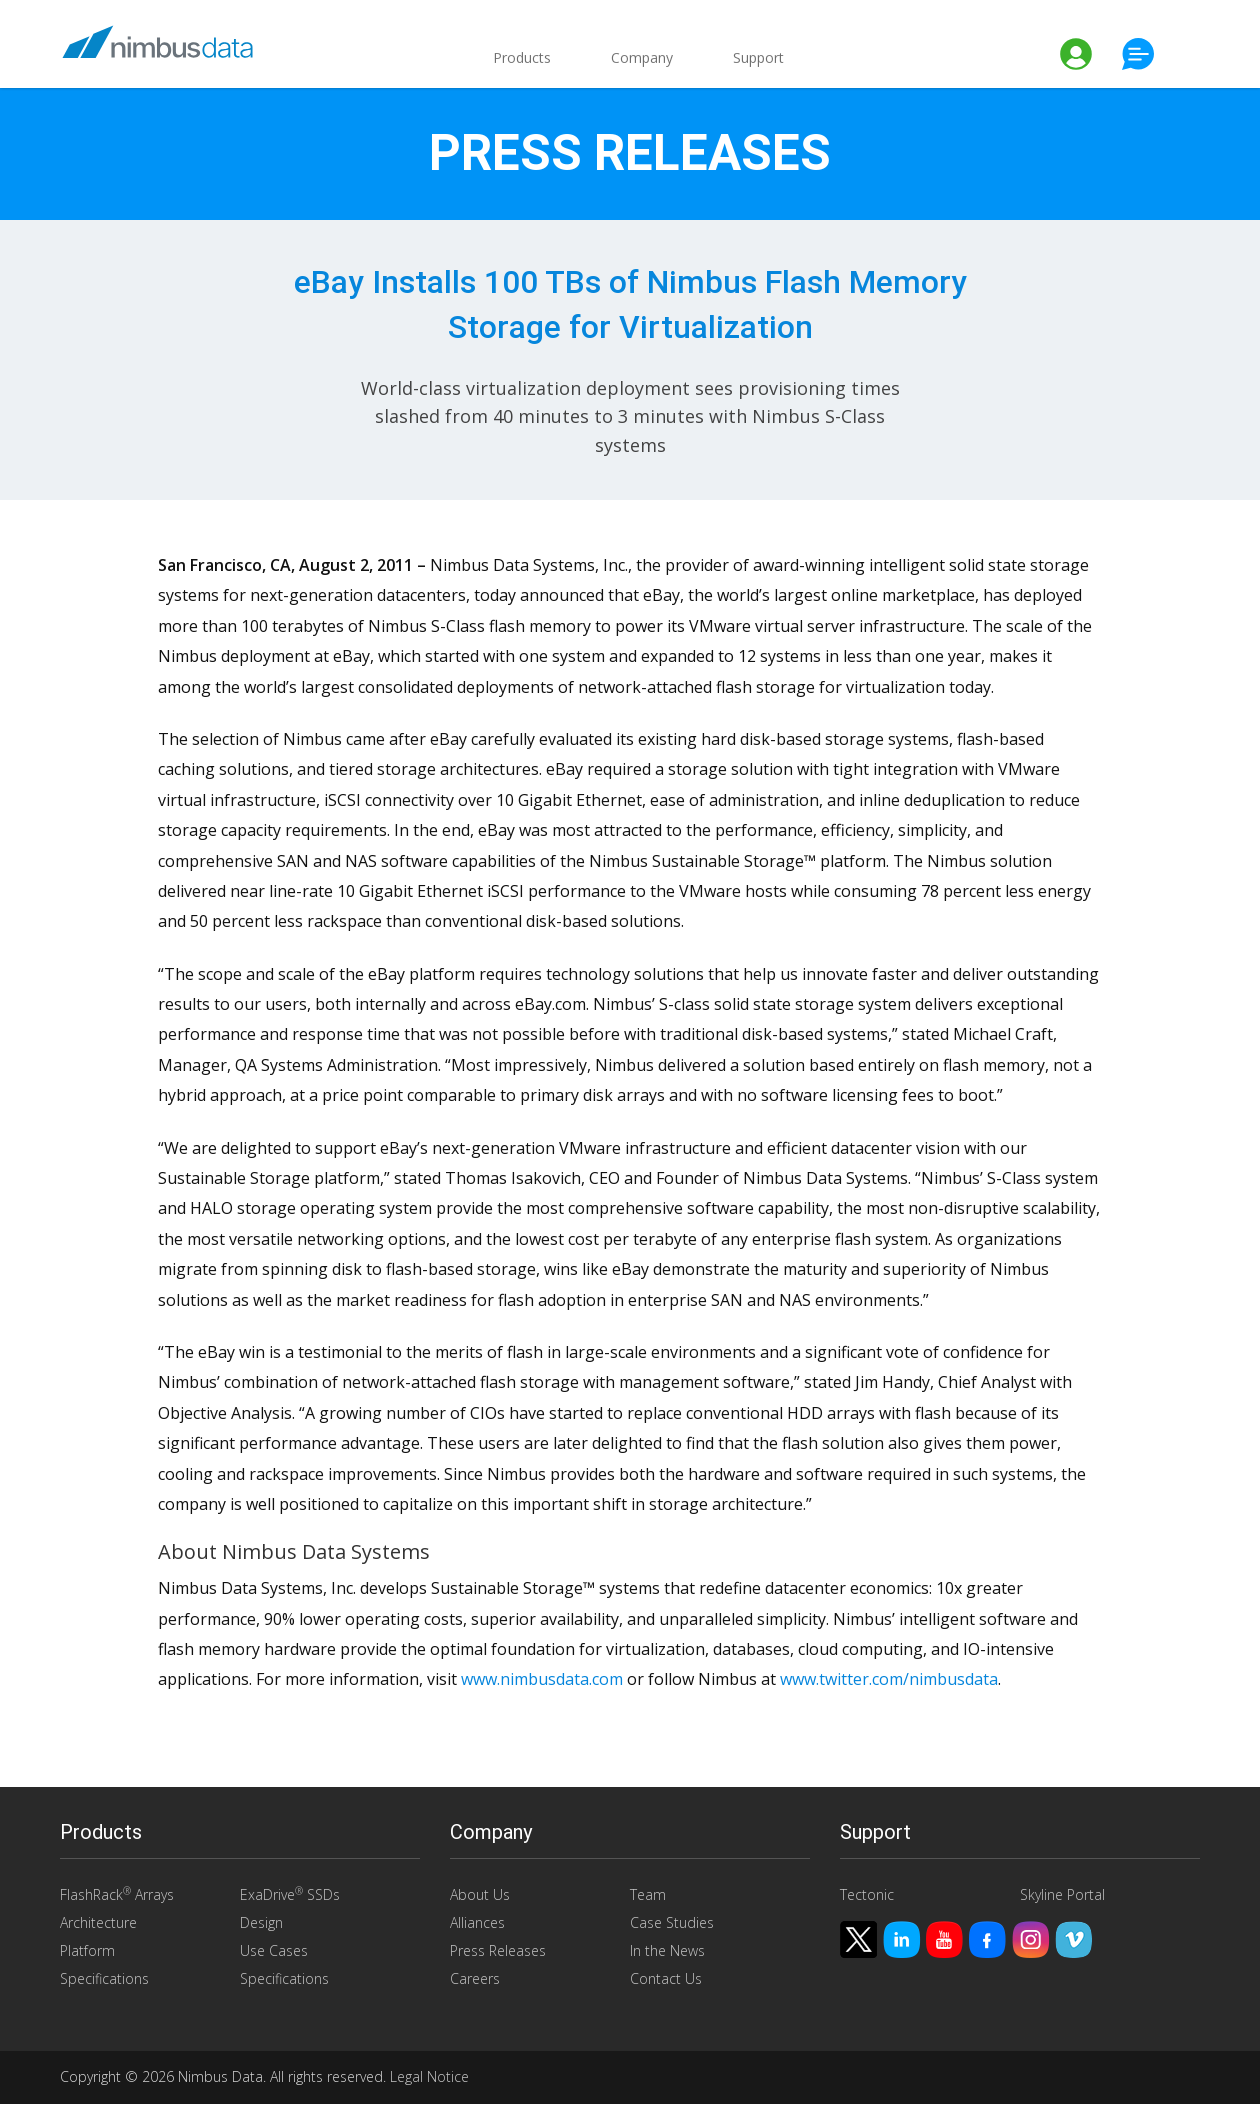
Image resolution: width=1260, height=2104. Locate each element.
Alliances (477, 1922)
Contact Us (666, 1978)
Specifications (104, 1978)
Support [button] (758, 57)
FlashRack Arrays (117, 1894)
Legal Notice (429, 2076)
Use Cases (274, 1950)
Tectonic (867, 1894)
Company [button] (642, 57)
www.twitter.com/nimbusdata (889, 1679)
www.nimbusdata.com (542, 1679)
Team (648, 1894)
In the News (667, 1950)
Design (261, 1922)
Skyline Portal (1062, 1894)
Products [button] (522, 57)
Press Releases (498, 1950)
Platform (87, 1950)
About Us (480, 1894)
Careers (475, 1978)
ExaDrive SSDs (290, 1894)
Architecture (98, 1922)
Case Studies (672, 1922)
